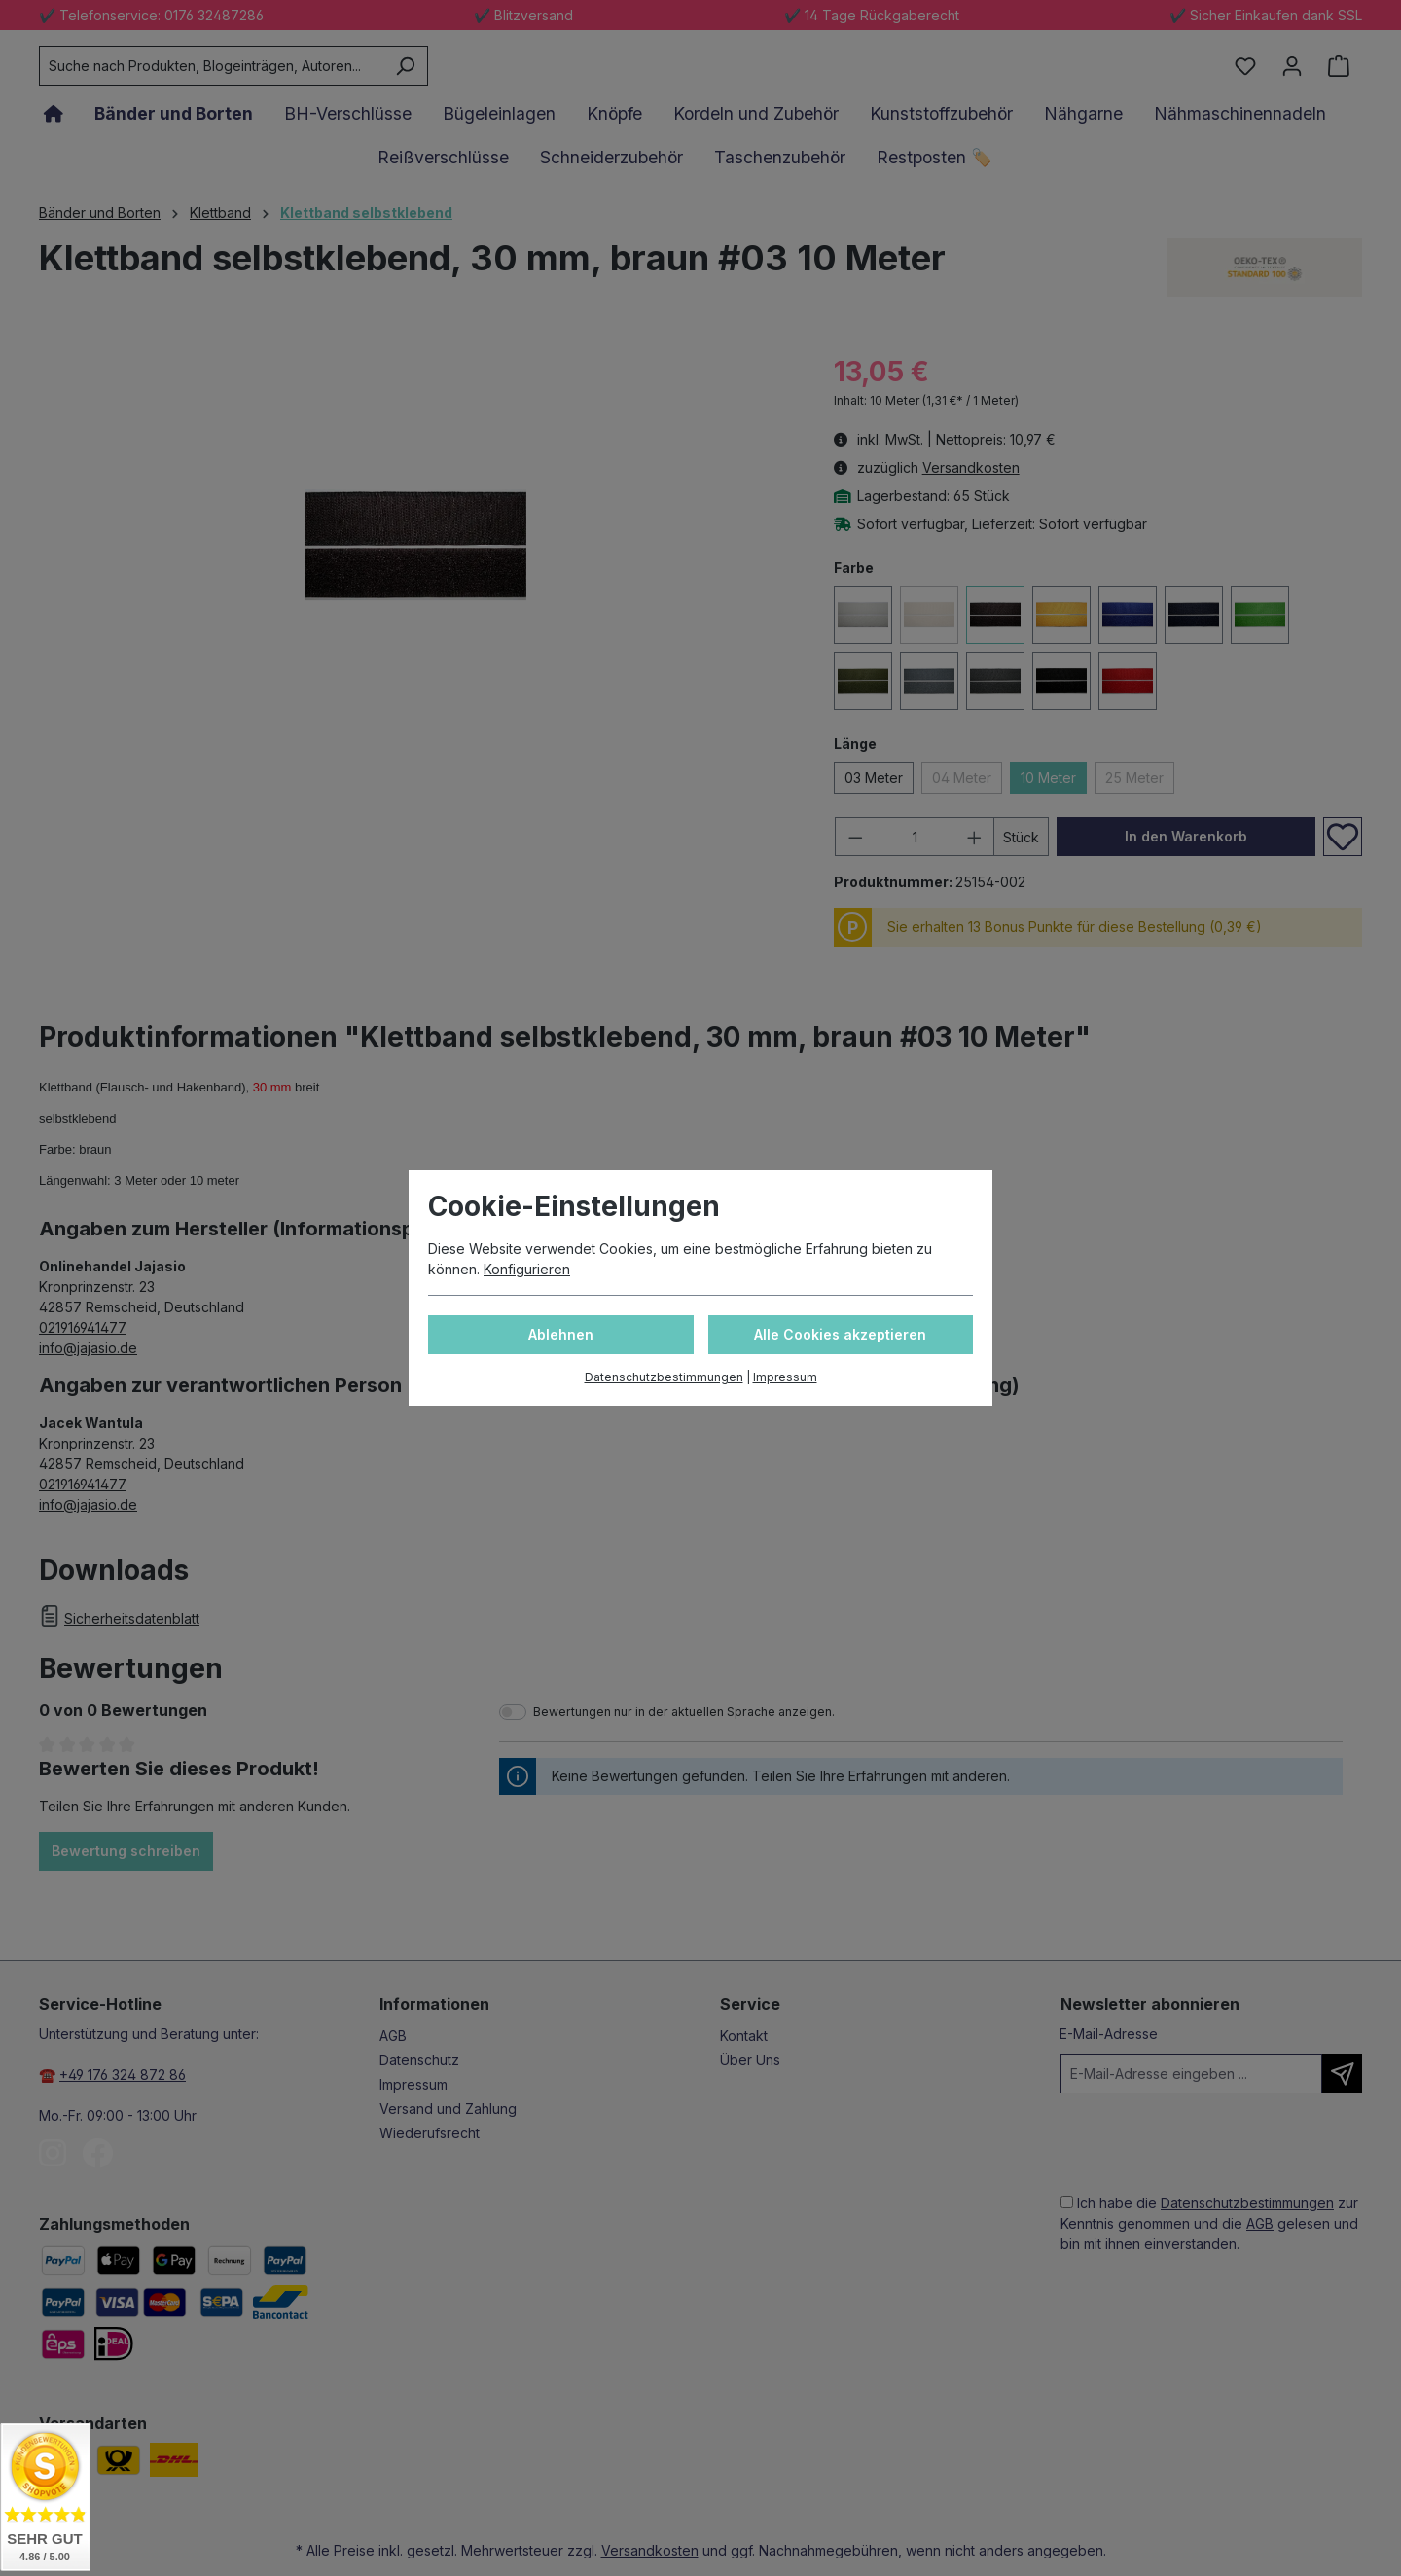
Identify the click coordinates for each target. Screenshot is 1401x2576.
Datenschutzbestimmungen (664, 1377)
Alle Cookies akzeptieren (840, 1334)
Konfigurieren (527, 1269)
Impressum (785, 1377)
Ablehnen (560, 1334)
